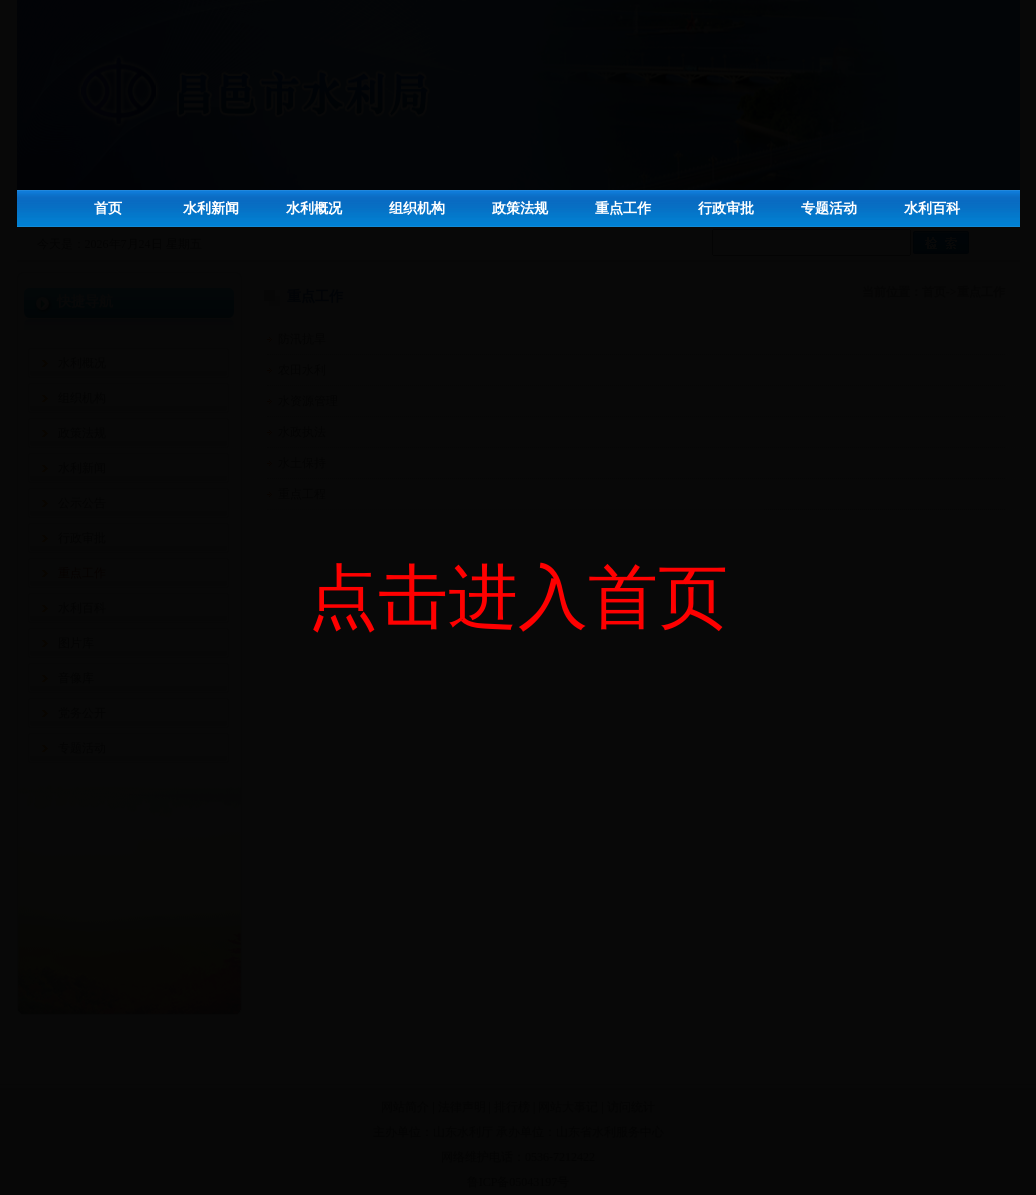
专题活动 (829, 208)
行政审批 (726, 208)
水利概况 (314, 208)
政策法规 (520, 208)
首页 (108, 208)
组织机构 (417, 208)
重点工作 (623, 208)
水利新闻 (211, 208)
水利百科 (932, 208)
